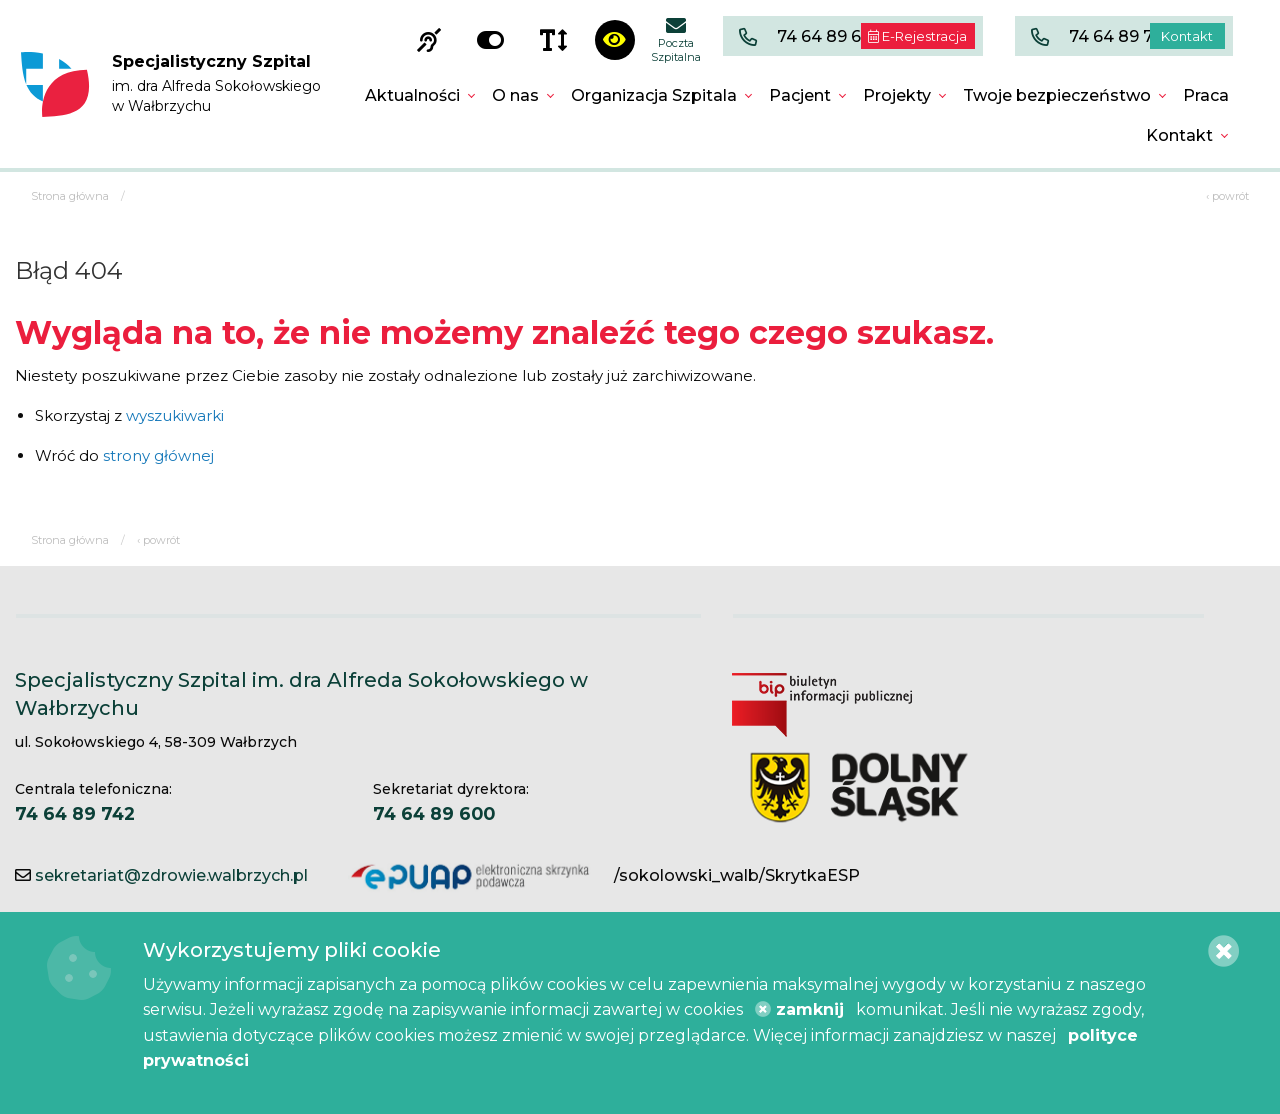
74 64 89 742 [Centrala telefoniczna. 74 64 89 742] (75, 813)
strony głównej (158, 455)
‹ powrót (1227, 196)
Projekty (897, 95)
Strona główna (70, 196)
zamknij (799, 1009)
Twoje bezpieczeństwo (1057, 95)
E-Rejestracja (917, 36)
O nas (515, 95)
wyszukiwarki (175, 415)
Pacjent (800, 95)
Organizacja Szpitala (654, 95)
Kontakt (1187, 36)
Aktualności (412, 95)
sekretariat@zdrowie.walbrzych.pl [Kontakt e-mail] (171, 875)
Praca (1206, 95)
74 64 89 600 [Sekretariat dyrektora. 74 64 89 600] (434, 813)
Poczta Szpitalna (676, 40)
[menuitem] (420, 96)
